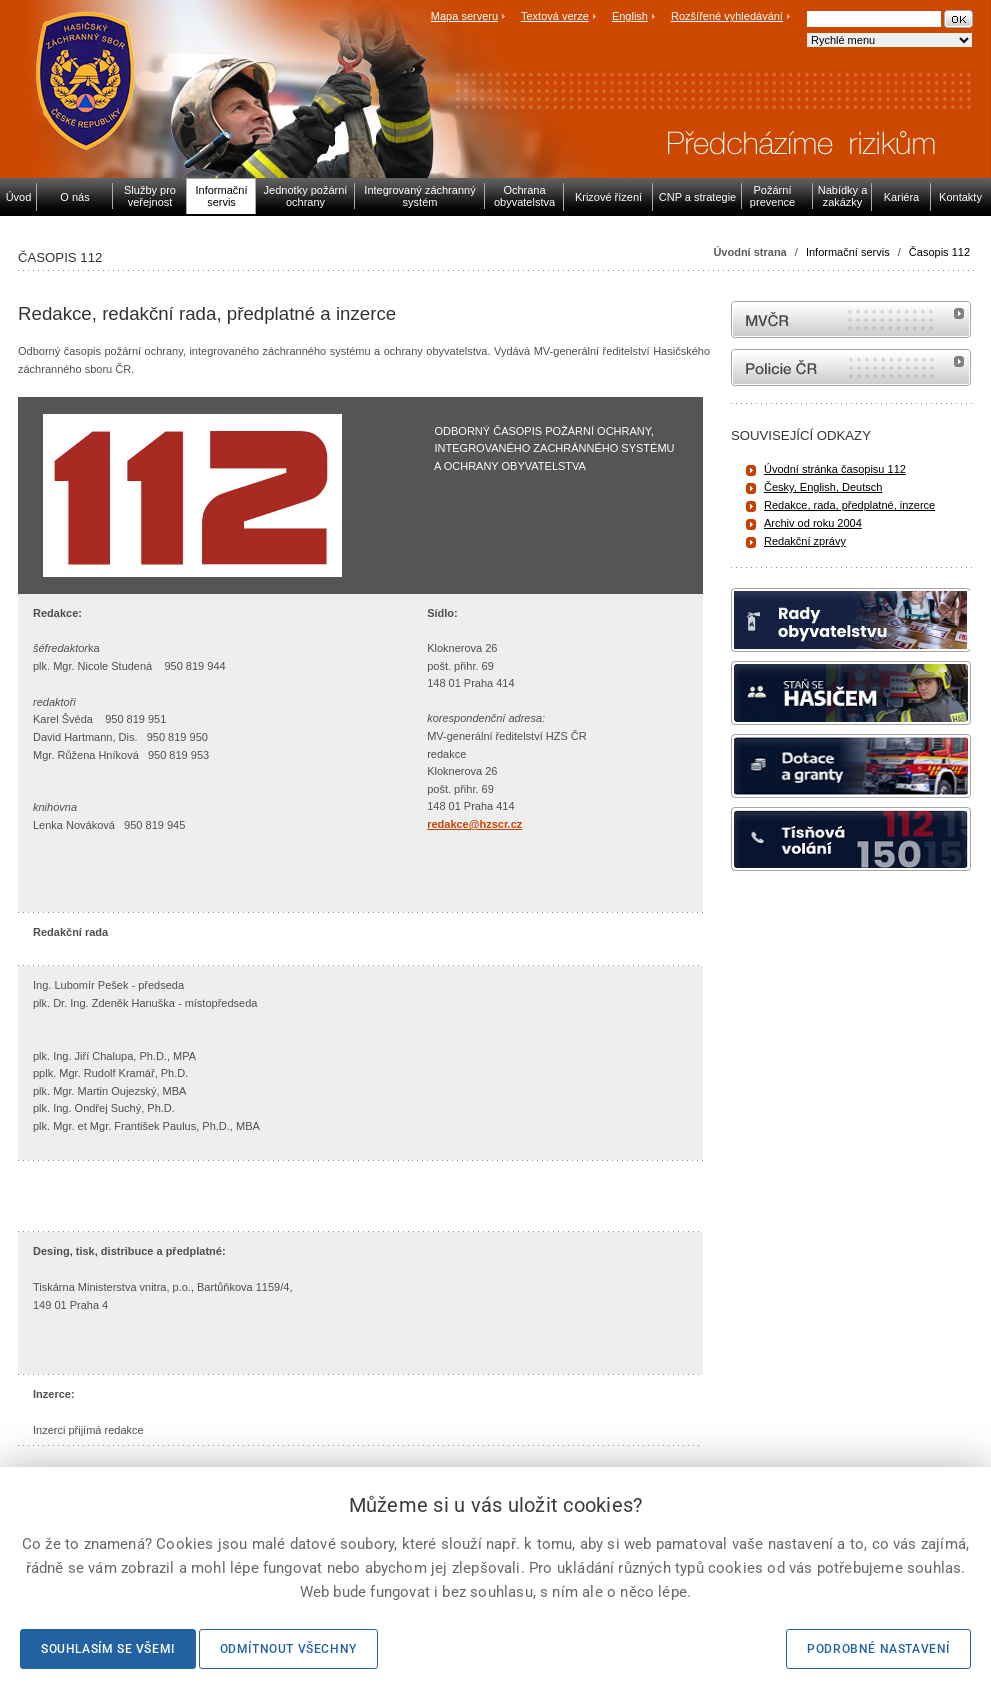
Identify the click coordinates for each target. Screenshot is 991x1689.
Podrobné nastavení (878, 1649)
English (630, 16)
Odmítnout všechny (288, 1649)
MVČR (851, 319)
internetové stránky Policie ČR (851, 367)
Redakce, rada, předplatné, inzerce (849, 505)
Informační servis (848, 252)
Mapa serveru (464, 16)
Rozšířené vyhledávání (727, 16)
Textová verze (555, 16)
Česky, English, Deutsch (823, 487)
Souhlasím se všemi (108, 1649)
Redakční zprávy (805, 541)
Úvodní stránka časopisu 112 (835, 469)
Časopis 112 (939, 252)
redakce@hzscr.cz (474, 824)
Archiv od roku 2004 (813, 523)
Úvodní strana (749, 252)
